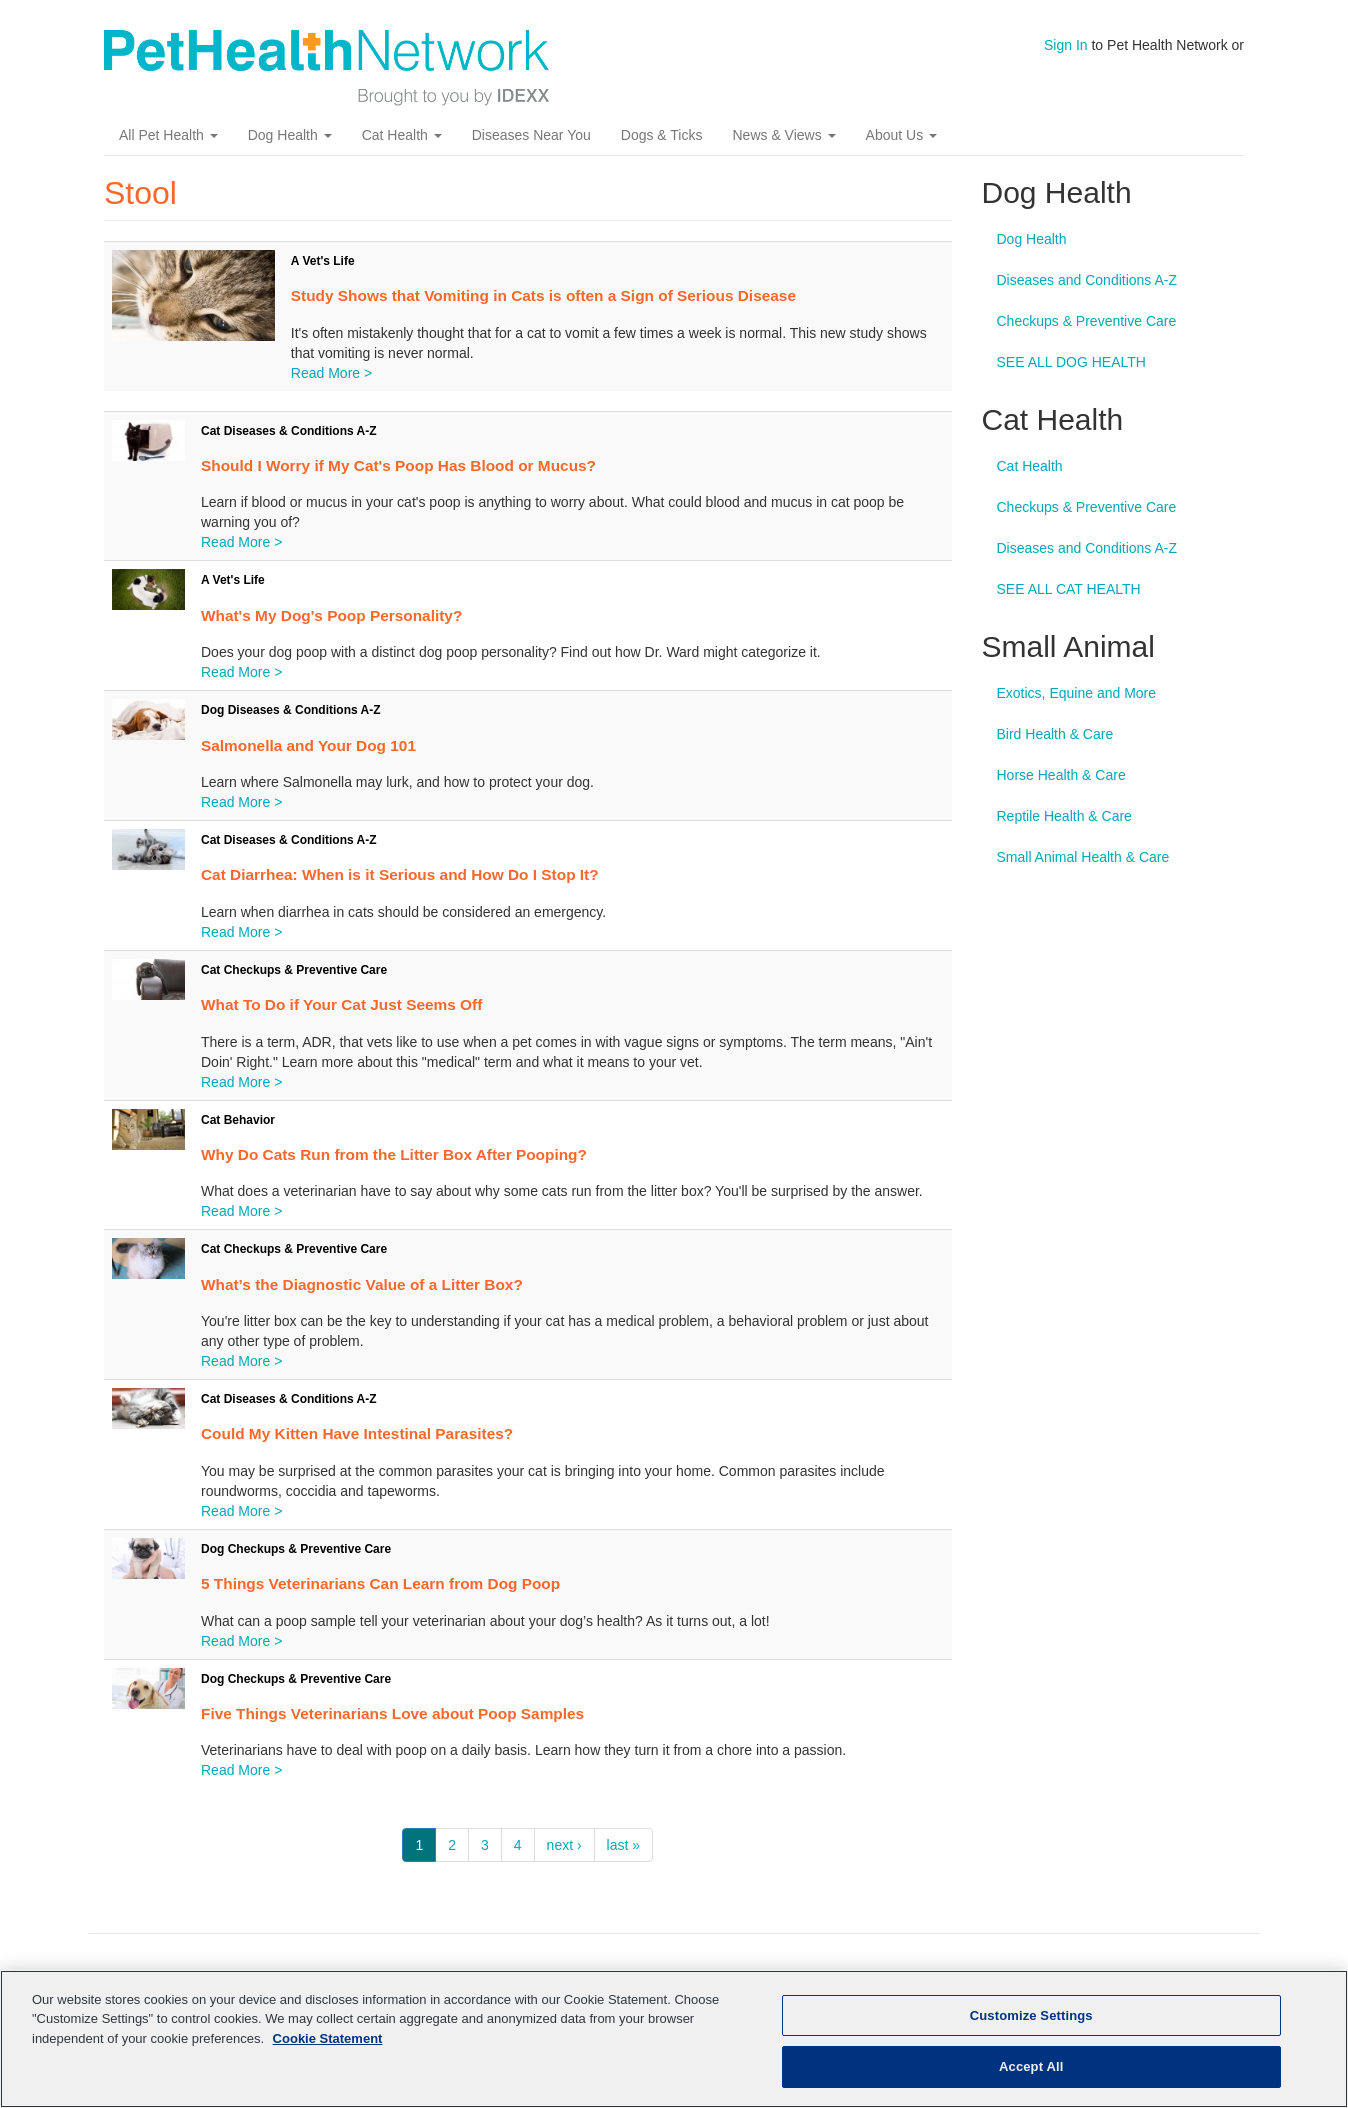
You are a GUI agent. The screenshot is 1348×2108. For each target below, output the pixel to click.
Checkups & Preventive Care (1087, 321)
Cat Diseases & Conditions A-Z (289, 431)
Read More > (331, 373)
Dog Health (290, 135)
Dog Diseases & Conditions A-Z (291, 710)
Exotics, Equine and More (1077, 693)
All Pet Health (168, 135)
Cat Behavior (238, 1120)
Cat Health (402, 135)
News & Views (783, 135)
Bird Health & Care (1055, 734)
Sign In (1066, 45)
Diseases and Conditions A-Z (1087, 280)
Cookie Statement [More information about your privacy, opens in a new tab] (328, 2038)
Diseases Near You (531, 135)
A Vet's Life (323, 261)
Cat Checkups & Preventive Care (294, 970)
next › (564, 1845)
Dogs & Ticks (662, 135)
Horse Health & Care (1061, 775)
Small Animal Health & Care (1083, 857)
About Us (901, 135)
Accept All (1031, 2066)
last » (623, 1845)
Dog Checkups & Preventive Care (296, 1549)
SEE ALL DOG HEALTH (1071, 362)
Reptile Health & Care (1064, 816)
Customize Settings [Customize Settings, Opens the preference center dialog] (1031, 2015)
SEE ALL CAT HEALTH (1069, 589)
